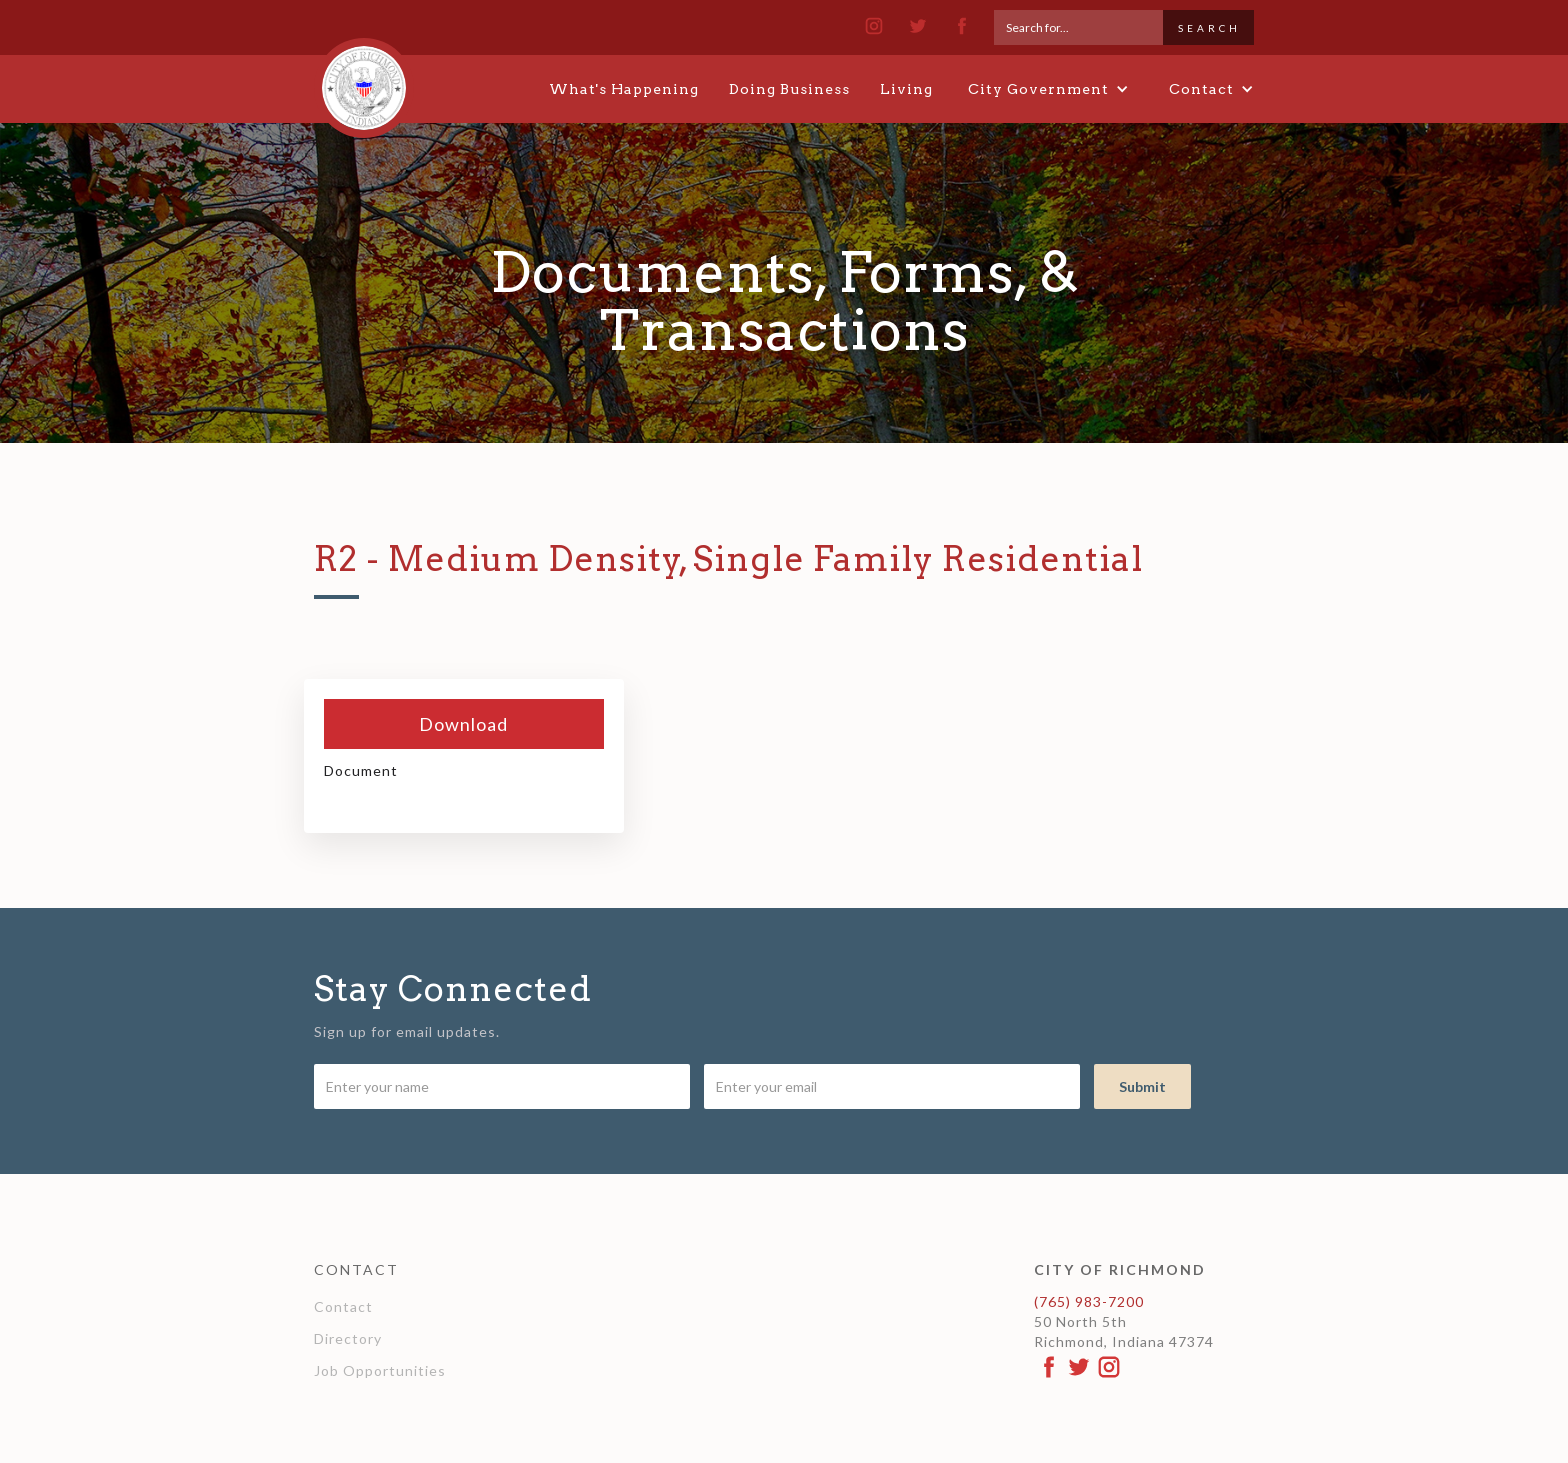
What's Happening (624, 89)
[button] (1048, 89)
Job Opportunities (380, 1370)
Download (463, 724)
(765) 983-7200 (1089, 1301)
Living (906, 89)
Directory (348, 1338)
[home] (364, 79)
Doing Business (789, 89)
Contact (343, 1306)
